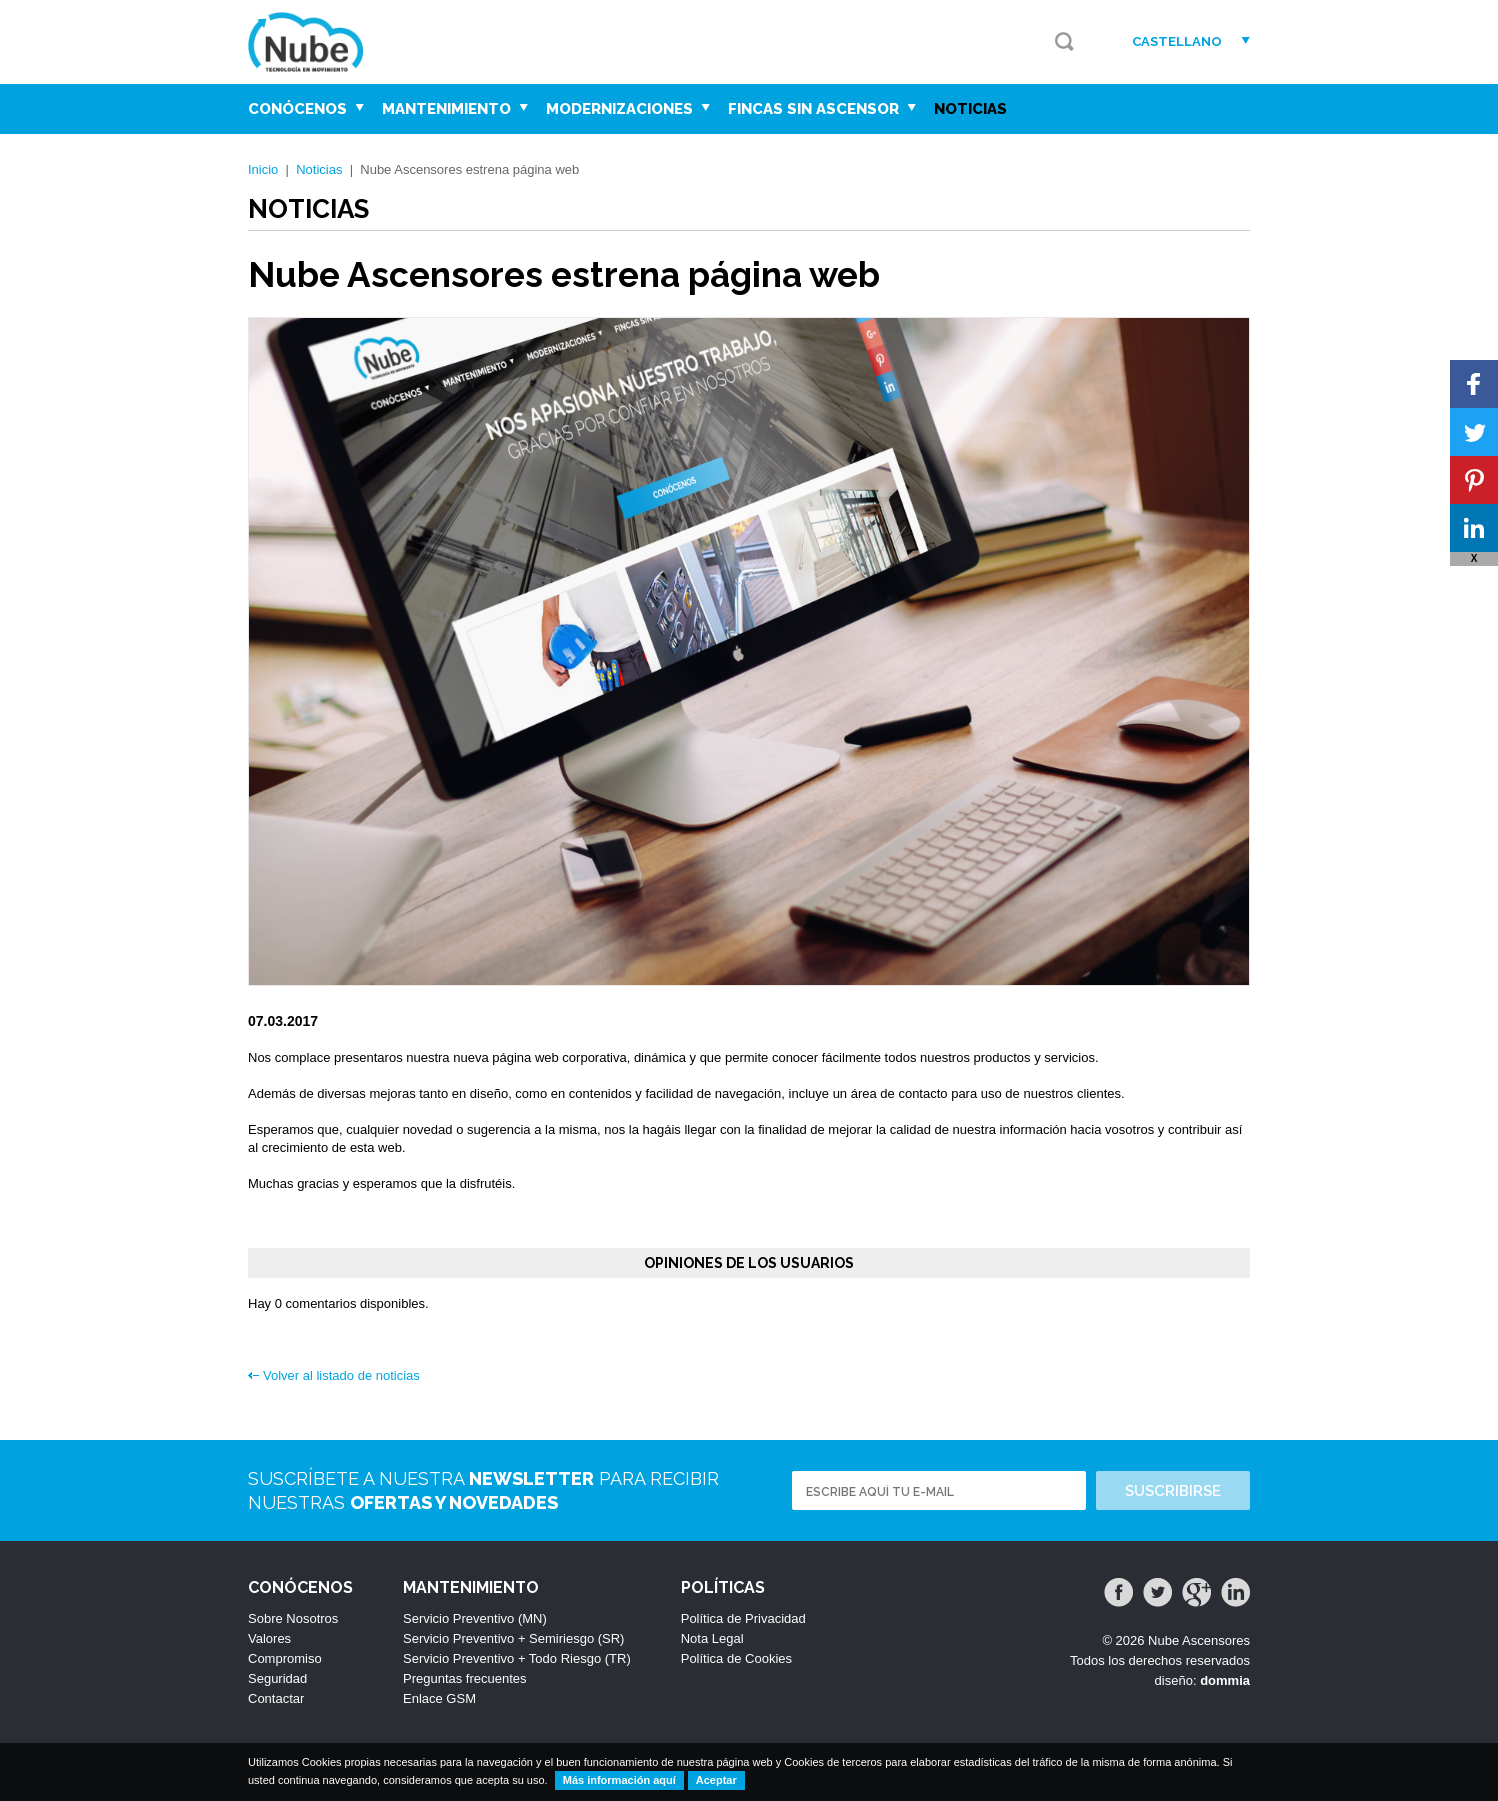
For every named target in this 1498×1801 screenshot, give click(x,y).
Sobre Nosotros (293, 1618)
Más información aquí (619, 1780)
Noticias (970, 109)
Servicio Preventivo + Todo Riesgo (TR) (517, 1658)
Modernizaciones (628, 109)
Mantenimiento (455, 109)
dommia (1225, 1680)
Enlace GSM (439, 1698)
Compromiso (285, 1658)
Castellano (1177, 41)
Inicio (263, 169)
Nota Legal (712, 1638)
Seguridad (277, 1678)
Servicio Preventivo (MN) (475, 1618)
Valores (269, 1638)
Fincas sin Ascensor (822, 109)
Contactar (276, 1698)
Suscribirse (1173, 1491)
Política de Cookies (736, 1658)
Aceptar (716, 1780)
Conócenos (306, 109)
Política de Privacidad (743, 1618)
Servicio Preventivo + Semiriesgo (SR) (513, 1638)
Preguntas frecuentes (465, 1678)
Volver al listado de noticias (341, 1375)
